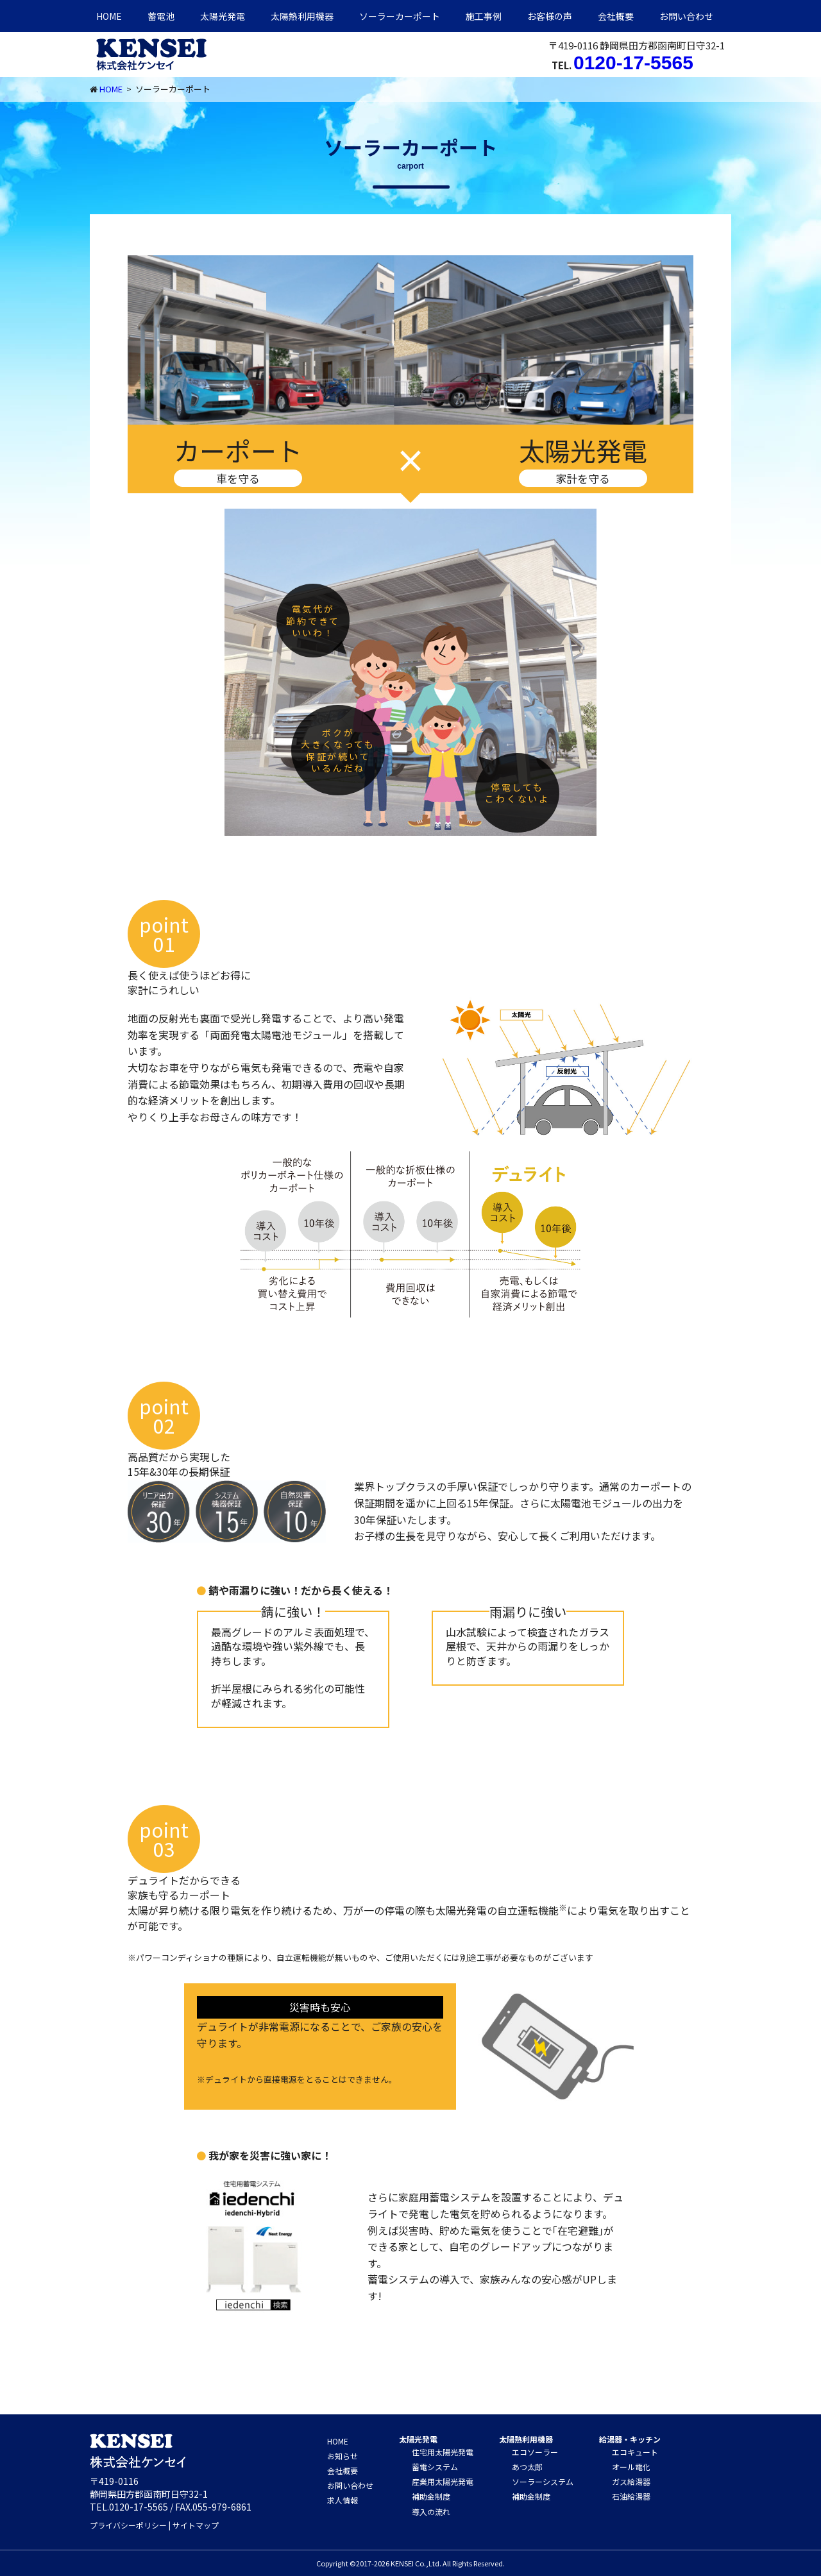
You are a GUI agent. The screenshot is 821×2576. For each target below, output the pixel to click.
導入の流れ (431, 2511)
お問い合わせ (686, 16)
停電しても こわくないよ (517, 793)
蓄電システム (435, 2466)
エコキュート (635, 2451)
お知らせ (342, 2455)
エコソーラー (535, 2451)
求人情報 (342, 2500)
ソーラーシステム (542, 2481)
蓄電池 (161, 16)
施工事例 (484, 16)
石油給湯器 (631, 2496)
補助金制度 (431, 2496)
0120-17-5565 (633, 62)
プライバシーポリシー (128, 2525)
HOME (109, 16)
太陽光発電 (222, 16)
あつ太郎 (527, 2466)
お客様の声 (549, 16)
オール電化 (631, 2466)
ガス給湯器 (631, 2481)
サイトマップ (196, 2525)
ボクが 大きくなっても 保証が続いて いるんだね (338, 750)
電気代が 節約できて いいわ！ (313, 620)
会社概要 (616, 16)
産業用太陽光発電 (442, 2481)
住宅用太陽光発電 (442, 2451)
